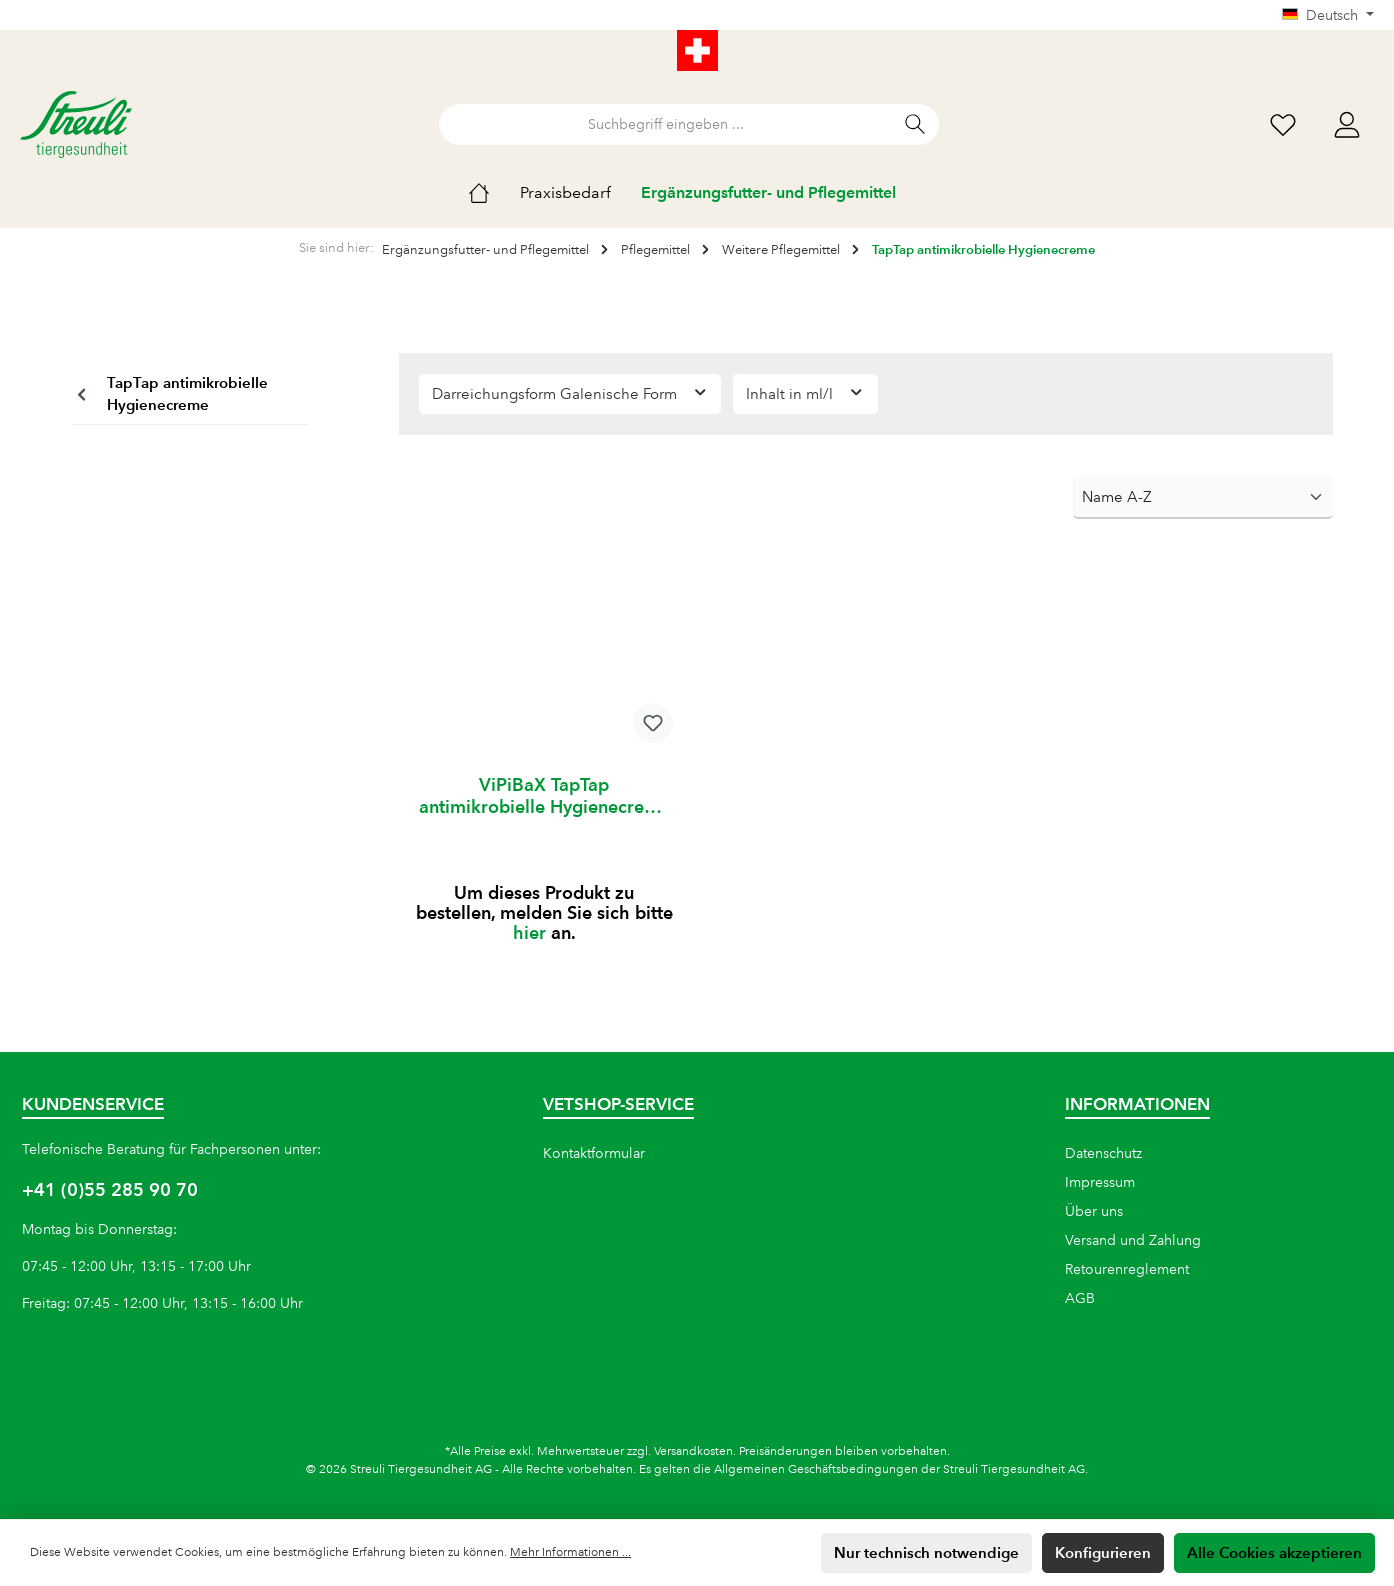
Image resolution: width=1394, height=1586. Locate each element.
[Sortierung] (1203, 498)
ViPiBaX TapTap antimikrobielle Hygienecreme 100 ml (544, 796)
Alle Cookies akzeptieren (1274, 1552)
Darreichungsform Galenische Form (570, 392)
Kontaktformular (594, 1153)
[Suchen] (915, 124)
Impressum (1100, 1182)
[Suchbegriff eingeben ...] (666, 124)
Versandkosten (693, 1451)
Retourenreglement (1127, 1269)
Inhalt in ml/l (805, 392)
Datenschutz (1103, 1153)
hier (529, 932)
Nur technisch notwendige (926, 1552)
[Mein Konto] (1347, 124)
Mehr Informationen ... (570, 1552)
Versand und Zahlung (1133, 1240)
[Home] (494, 193)
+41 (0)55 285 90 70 (110, 1189)
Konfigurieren (1103, 1552)
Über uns (1094, 1211)
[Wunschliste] (1283, 124)
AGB (1080, 1298)
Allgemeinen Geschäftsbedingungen (816, 1469)
